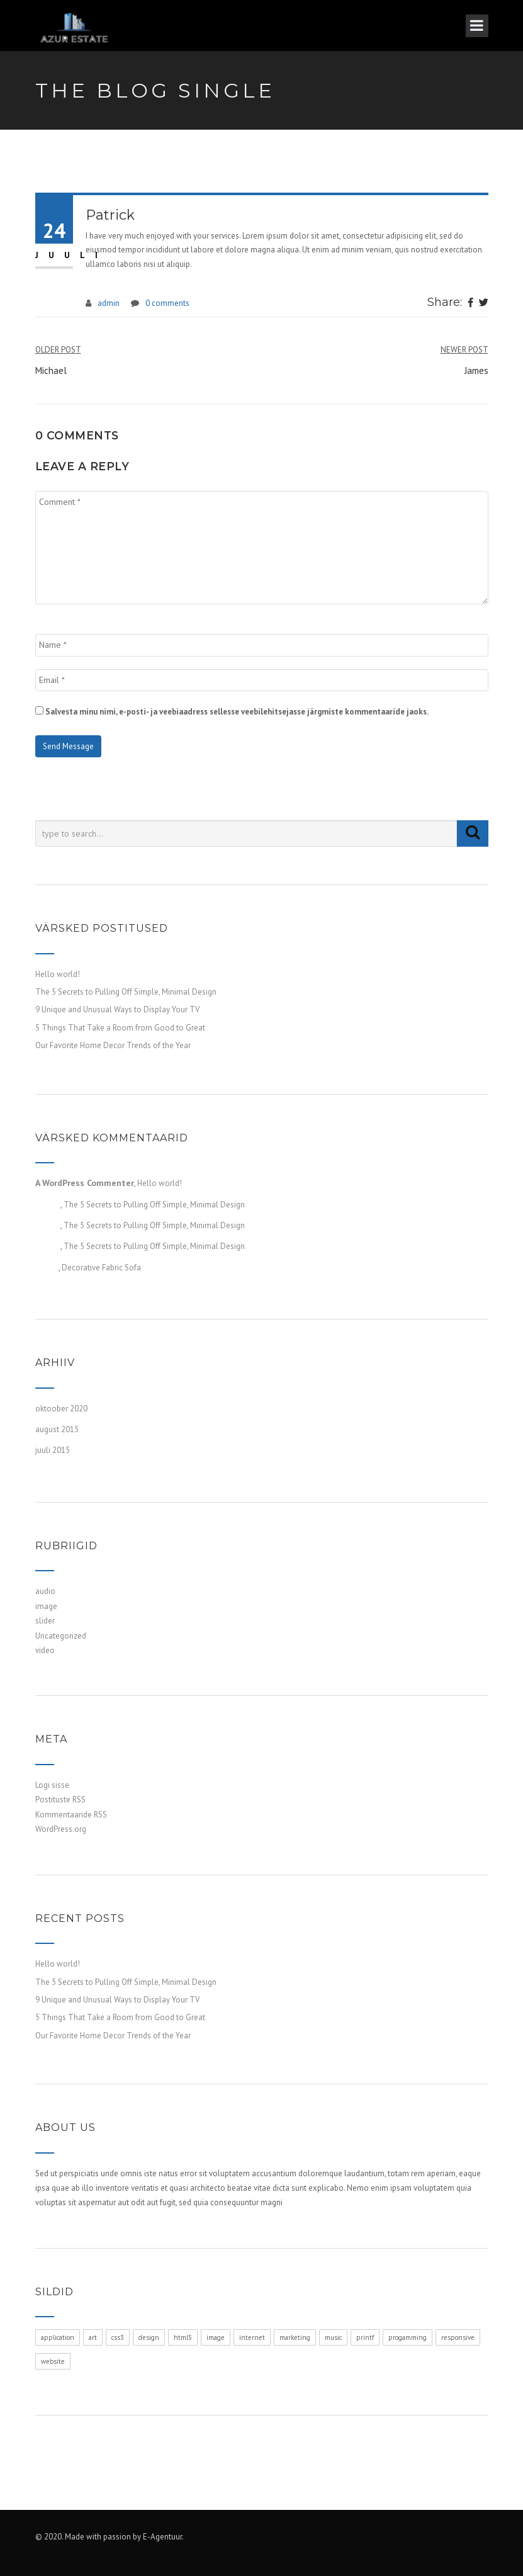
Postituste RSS (60, 1799)
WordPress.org (60, 1829)
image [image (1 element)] (215, 2337)
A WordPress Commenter (84, 1183)
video (45, 1650)
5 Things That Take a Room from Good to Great (120, 1027)
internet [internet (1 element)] (252, 2337)
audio (45, 1591)
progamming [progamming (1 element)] (407, 2337)
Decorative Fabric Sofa (101, 1267)
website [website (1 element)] (53, 2361)
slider (45, 1620)
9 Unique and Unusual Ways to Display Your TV (117, 1009)
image (46, 1606)
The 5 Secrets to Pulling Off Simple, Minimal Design (126, 991)
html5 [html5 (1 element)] (183, 2337)
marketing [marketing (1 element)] (294, 2337)
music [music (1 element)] (333, 2337)
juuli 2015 (52, 1450)
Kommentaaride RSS (71, 1814)
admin (109, 303)
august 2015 (57, 1429)
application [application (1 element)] (57, 2337)
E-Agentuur (162, 2536)
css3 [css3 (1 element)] (117, 2337)
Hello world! (57, 974)
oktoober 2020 (61, 1408)
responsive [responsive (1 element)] (458, 2337)
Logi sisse (52, 1785)
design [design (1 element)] (148, 2337)
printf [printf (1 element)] (365, 2337)
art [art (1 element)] (93, 2337)
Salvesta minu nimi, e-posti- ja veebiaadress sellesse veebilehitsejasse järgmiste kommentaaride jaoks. (237, 711)
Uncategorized (60, 1635)
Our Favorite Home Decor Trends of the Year (113, 1045)
